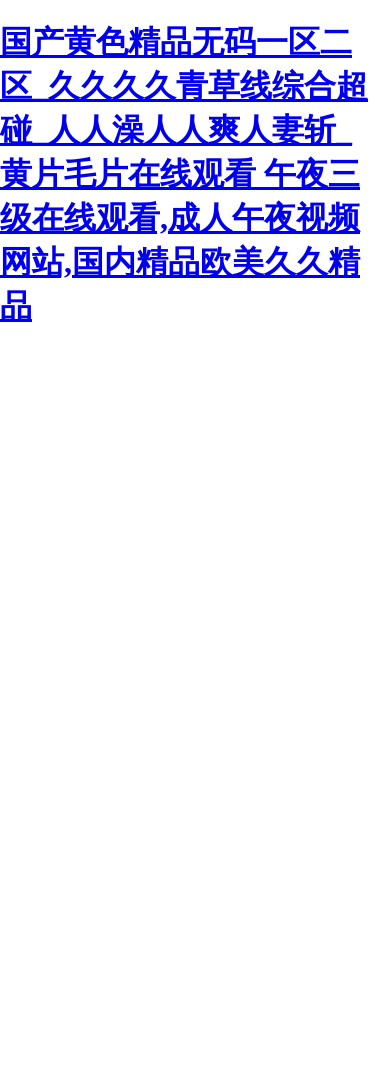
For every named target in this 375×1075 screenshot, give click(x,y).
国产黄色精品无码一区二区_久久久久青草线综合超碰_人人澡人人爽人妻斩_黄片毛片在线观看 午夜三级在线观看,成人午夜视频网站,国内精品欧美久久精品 (184, 174)
